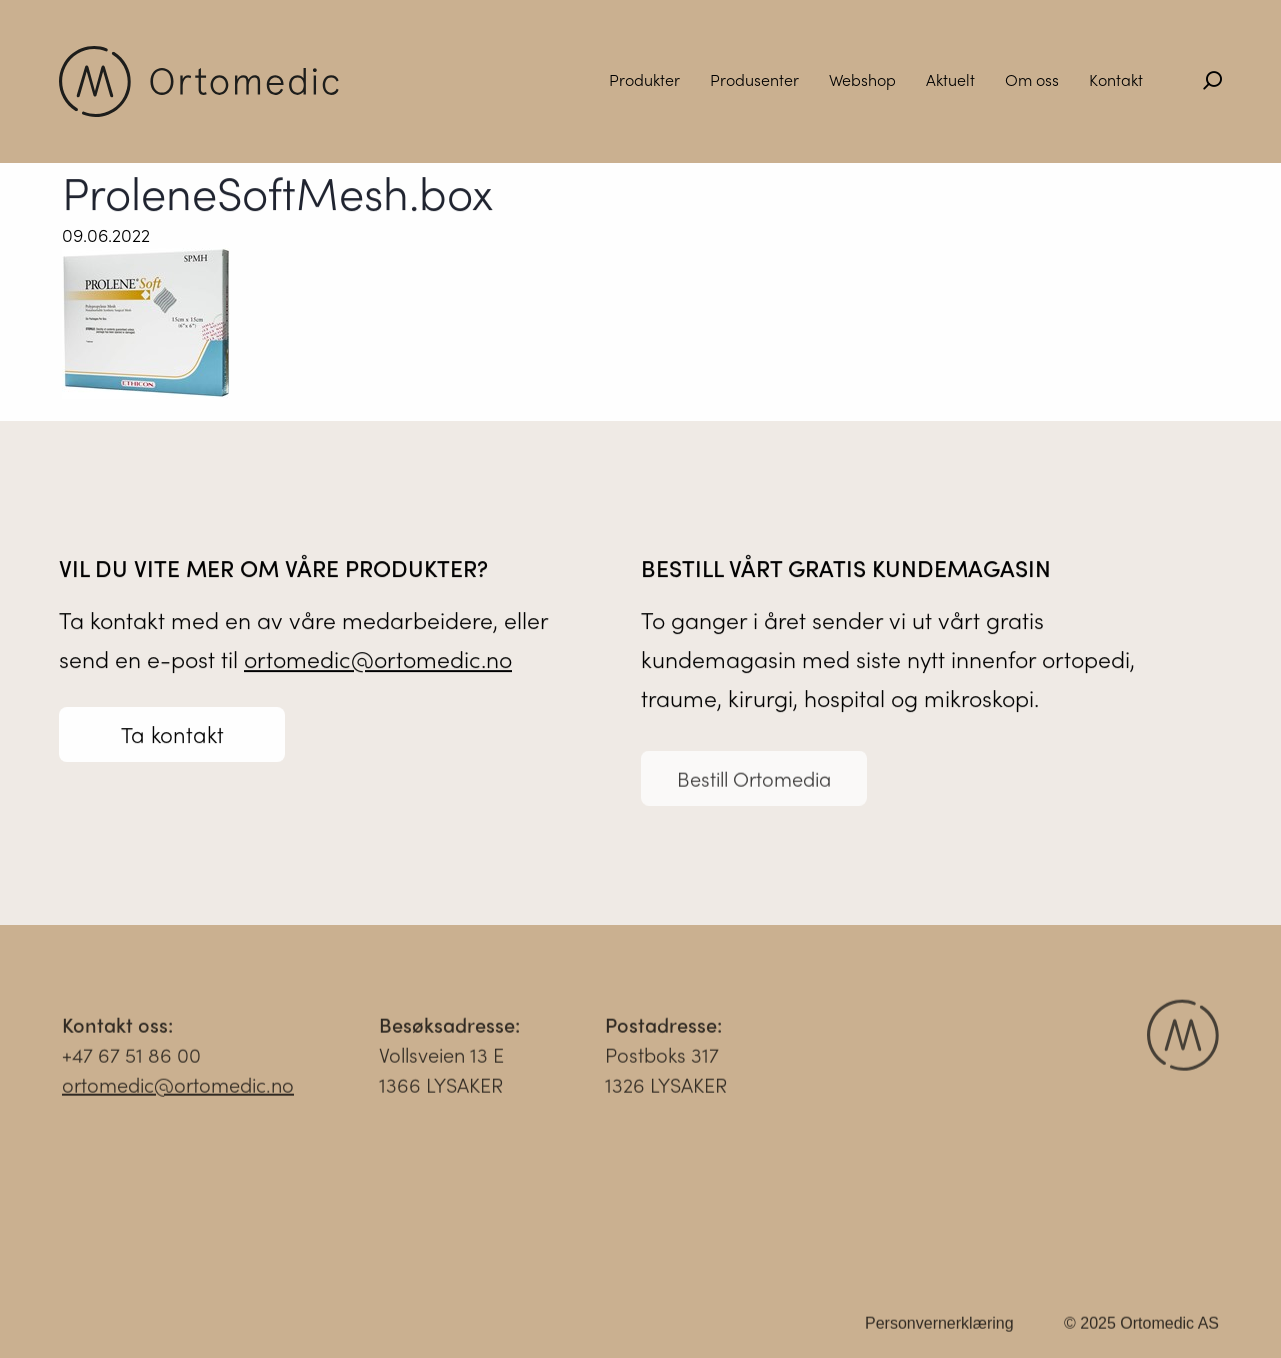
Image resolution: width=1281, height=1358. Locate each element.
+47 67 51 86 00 (131, 1059)
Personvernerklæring (939, 1328)
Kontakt (1116, 79)
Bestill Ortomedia (754, 783)
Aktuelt (950, 79)
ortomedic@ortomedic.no (378, 659)
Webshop (862, 79)
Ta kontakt (172, 735)
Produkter (644, 79)
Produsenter (754, 79)
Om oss (1032, 79)
